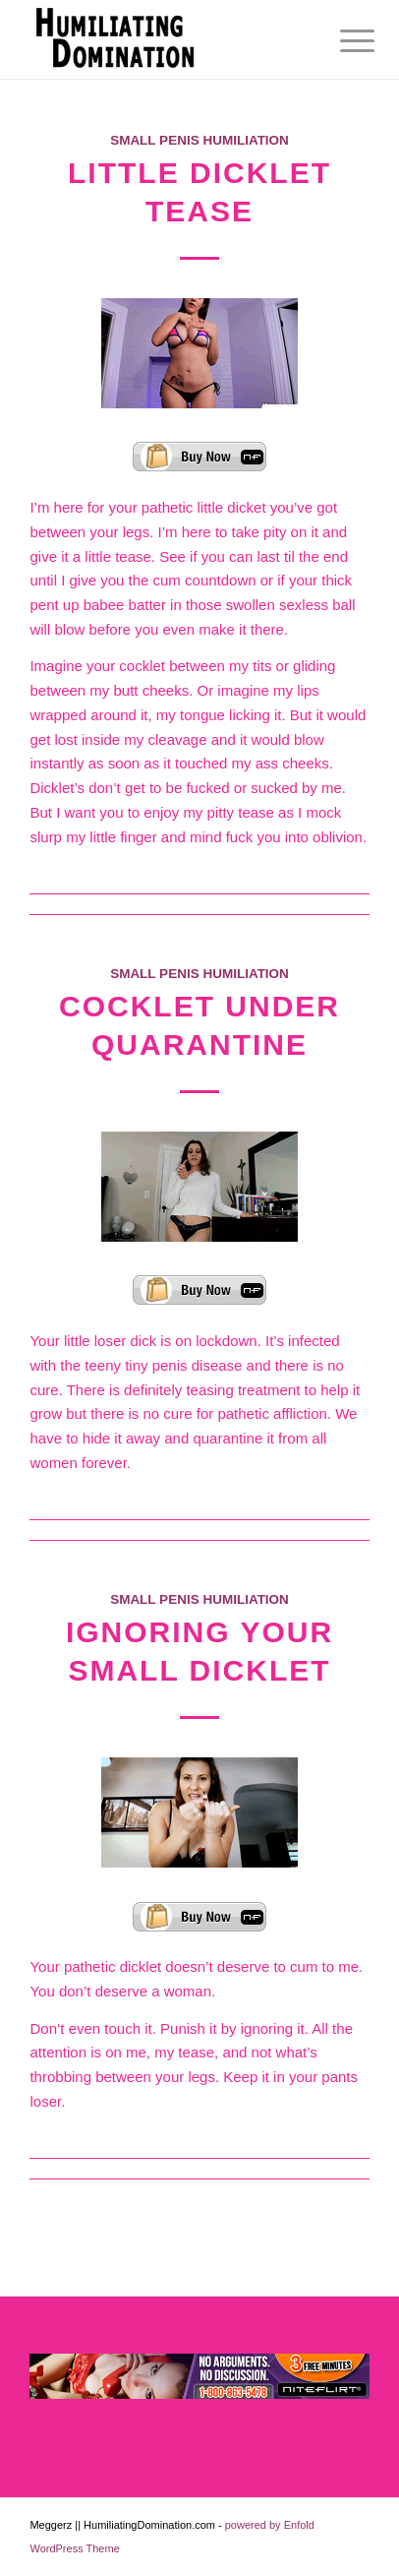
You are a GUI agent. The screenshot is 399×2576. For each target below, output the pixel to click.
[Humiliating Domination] (165, 39)
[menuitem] (342, 41)
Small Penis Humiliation (199, 140)
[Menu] (342, 41)
